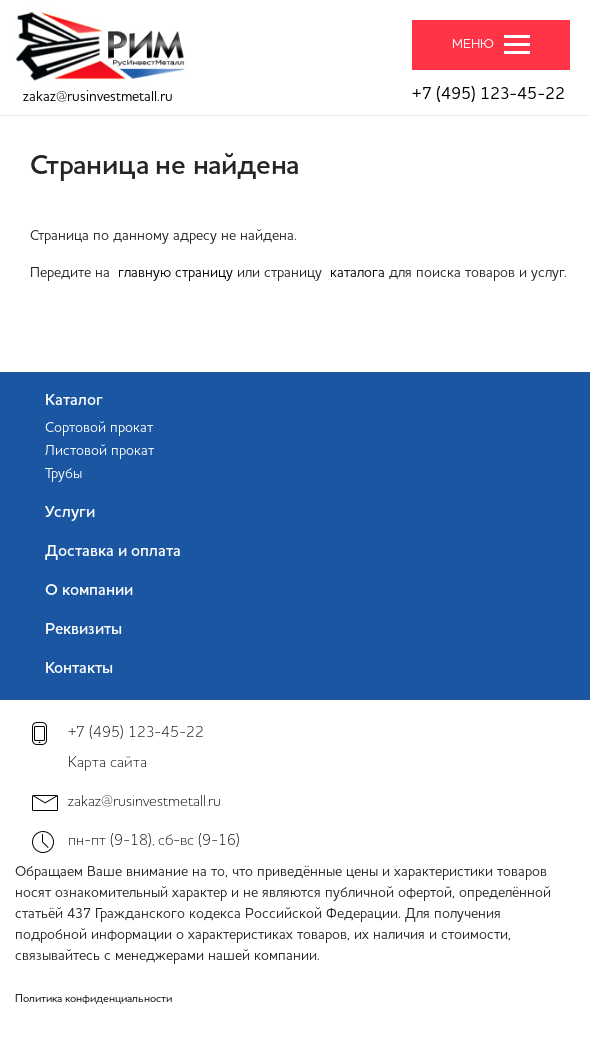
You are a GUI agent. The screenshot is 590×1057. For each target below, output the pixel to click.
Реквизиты (83, 630)
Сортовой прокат (99, 428)
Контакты (79, 669)
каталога (357, 273)
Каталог (74, 401)
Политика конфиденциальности (93, 999)
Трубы (63, 474)
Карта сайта (107, 763)
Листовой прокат (99, 451)
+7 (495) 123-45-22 (488, 94)
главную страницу (175, 273)
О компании (89, 591)
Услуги (70, 513)
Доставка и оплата (113, 552)
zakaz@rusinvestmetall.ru (98, 97)
